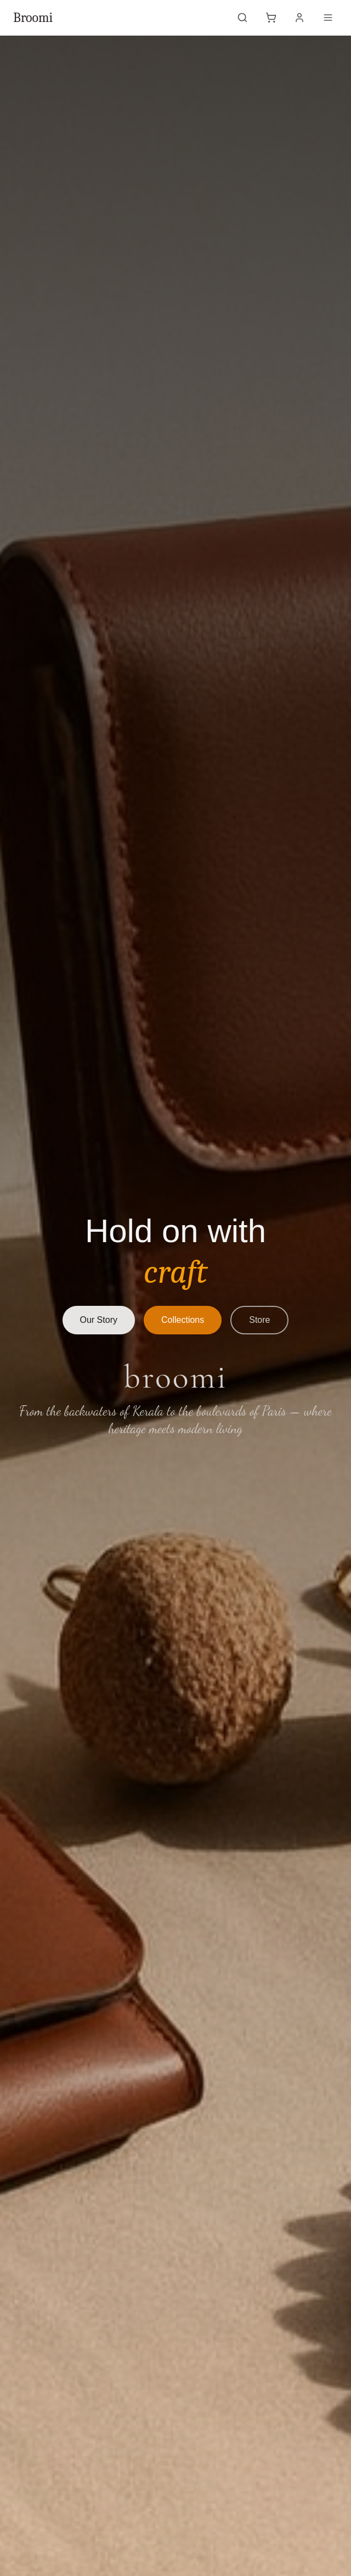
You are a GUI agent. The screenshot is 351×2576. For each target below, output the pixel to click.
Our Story (98, 1320)
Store (259, 1320)
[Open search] (242, 17)
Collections (182, 1320)
